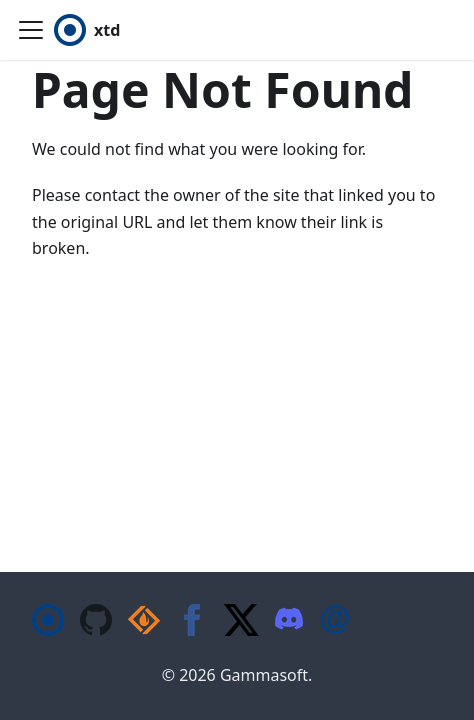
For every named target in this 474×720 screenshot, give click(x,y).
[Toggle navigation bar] (31, 30)
